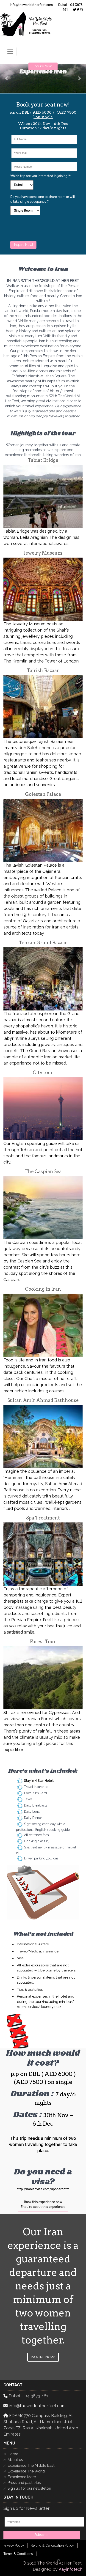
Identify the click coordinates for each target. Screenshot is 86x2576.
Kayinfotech (71, 2569)
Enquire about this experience (43, 2207)
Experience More (22, 2477)
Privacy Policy (13, 2545)
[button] (6, 78)
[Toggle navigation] (10, 51)
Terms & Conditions (18, 2554)
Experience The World (26, 2471)
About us (15, 2460)
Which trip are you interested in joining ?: (40, 176)
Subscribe (41, 2535)
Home (13, 2454)
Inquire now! (43, 2357)
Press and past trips (24, 2482)
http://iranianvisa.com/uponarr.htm (43, 2189)
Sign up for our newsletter (29, 2488)
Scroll (58, 2560)
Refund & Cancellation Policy (52, 2545)
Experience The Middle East (31, 2465)
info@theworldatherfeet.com (31, 5)
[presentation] (45, 229)
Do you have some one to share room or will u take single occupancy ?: (42, 199)
